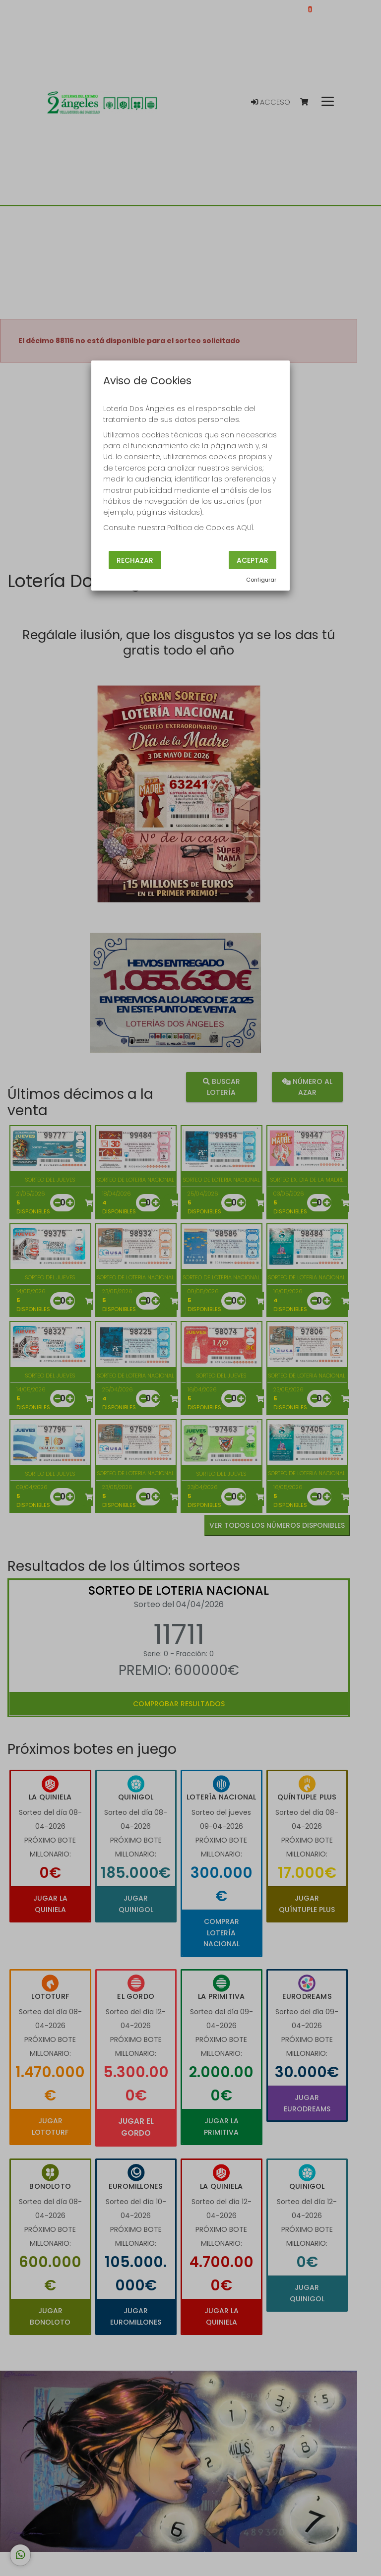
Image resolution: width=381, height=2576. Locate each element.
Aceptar (252, 560)
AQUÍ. (245, 528)
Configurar (261, 580)
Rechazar (135, 560)
